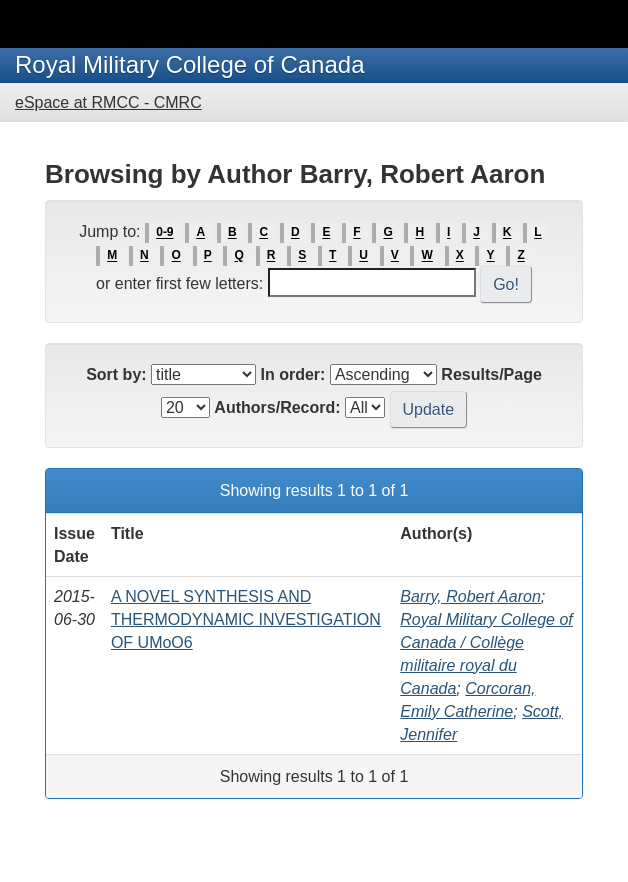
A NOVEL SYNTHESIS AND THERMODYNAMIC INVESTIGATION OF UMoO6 (246, 619)
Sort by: (116, 374)
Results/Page (491, 374)
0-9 (164, 233)
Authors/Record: (277, 407)
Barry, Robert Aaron (470, 596)
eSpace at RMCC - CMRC (108, 102)
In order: (293, 374)
